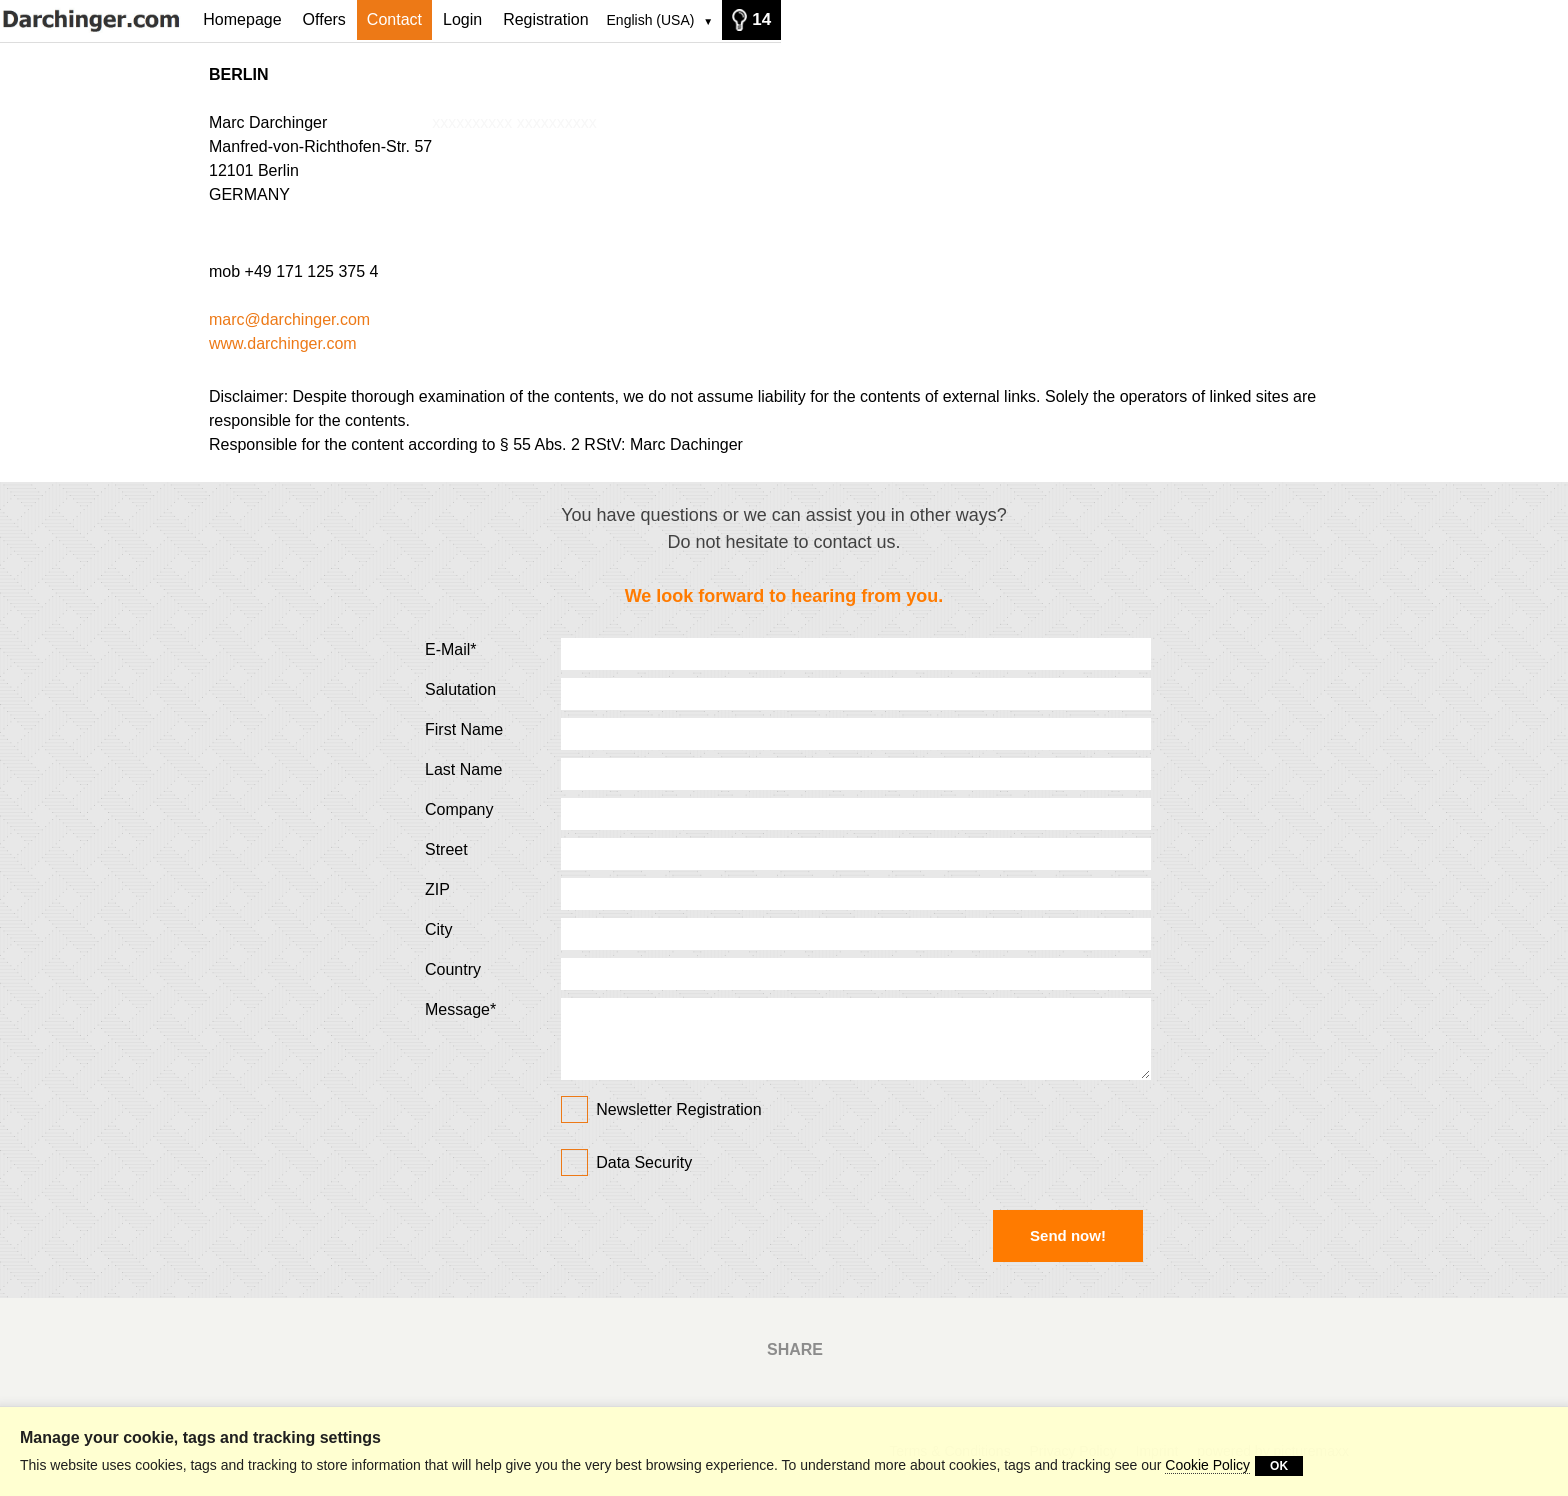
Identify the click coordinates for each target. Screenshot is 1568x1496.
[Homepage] (96, 19)
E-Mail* (451, 649)
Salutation (460, 689)
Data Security (644, 1162)
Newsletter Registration (661, 1107)
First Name (464, 729)
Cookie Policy (1207, 1465)
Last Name (463, 769)
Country (453, 969)
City (439, 929)
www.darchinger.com (283, 343)
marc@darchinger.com (289, 319)
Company (459, 809)
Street (446, 849)
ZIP (437, 889)
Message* (460, 1009)
